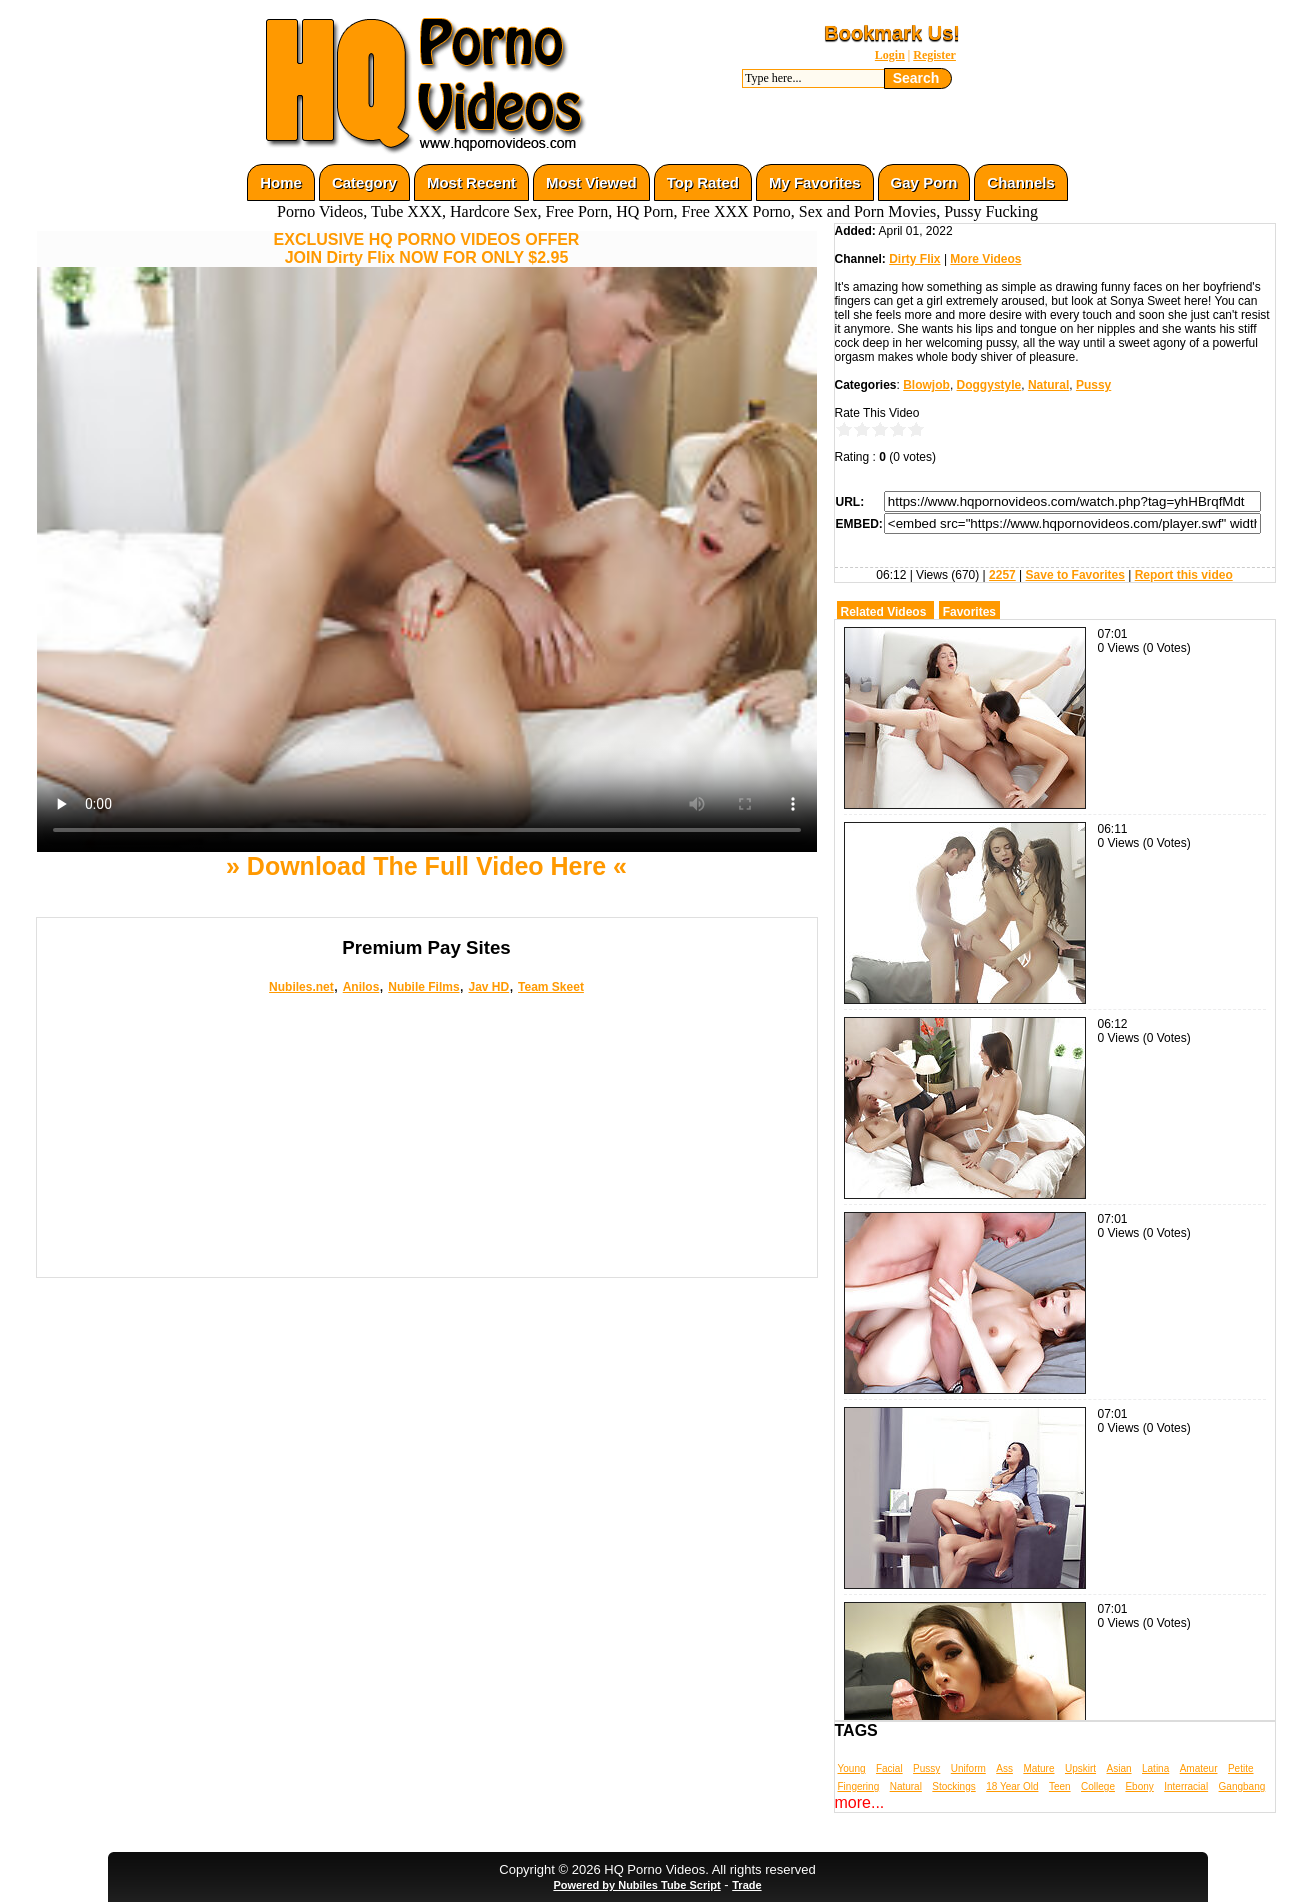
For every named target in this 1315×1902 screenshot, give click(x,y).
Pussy (1093, 385)
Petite (1241, 1768)
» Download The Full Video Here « (426, 866)
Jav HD (488, 987)
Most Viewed (591, 182)
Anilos (361, 987)
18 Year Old (1012, 1786)
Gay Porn (924, 182)
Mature (1038, 1768)
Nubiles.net (301, 987)
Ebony (1139, 1786)
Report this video (1184, 575)
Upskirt (1080, 1768)
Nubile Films (423, 987)
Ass (1004, 1768)
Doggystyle (989, 385)
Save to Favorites (1075, 575)
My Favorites (815, 182)
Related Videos (884, 612)
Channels (1021, 182)
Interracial (1186, 1786)
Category (364, 182)
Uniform (968, 1768)
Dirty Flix (914, 259)
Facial (889, 1768)
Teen (1060, 1786)
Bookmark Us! (892, 33)
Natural (1048, 385)
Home (281, 182)
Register (934, 55)
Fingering (859, 1786)
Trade (746, 1885)
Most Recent (471, 182)
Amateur (1199, 1768)
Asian (1119, 1768)
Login (890, 55)
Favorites (969, 612)
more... (860, 1802)
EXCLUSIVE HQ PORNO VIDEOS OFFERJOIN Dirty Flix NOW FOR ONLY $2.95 (427, 248)
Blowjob (926, 385)
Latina (1155, 1768)
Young (852, 1768)
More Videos (985, 259)
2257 (1002, 575)
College (1098, 1786)
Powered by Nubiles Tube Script (636, 1885)
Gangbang (1242, 1786)
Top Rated (703, 182)
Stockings (953, 1786)
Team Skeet (551, 987)
